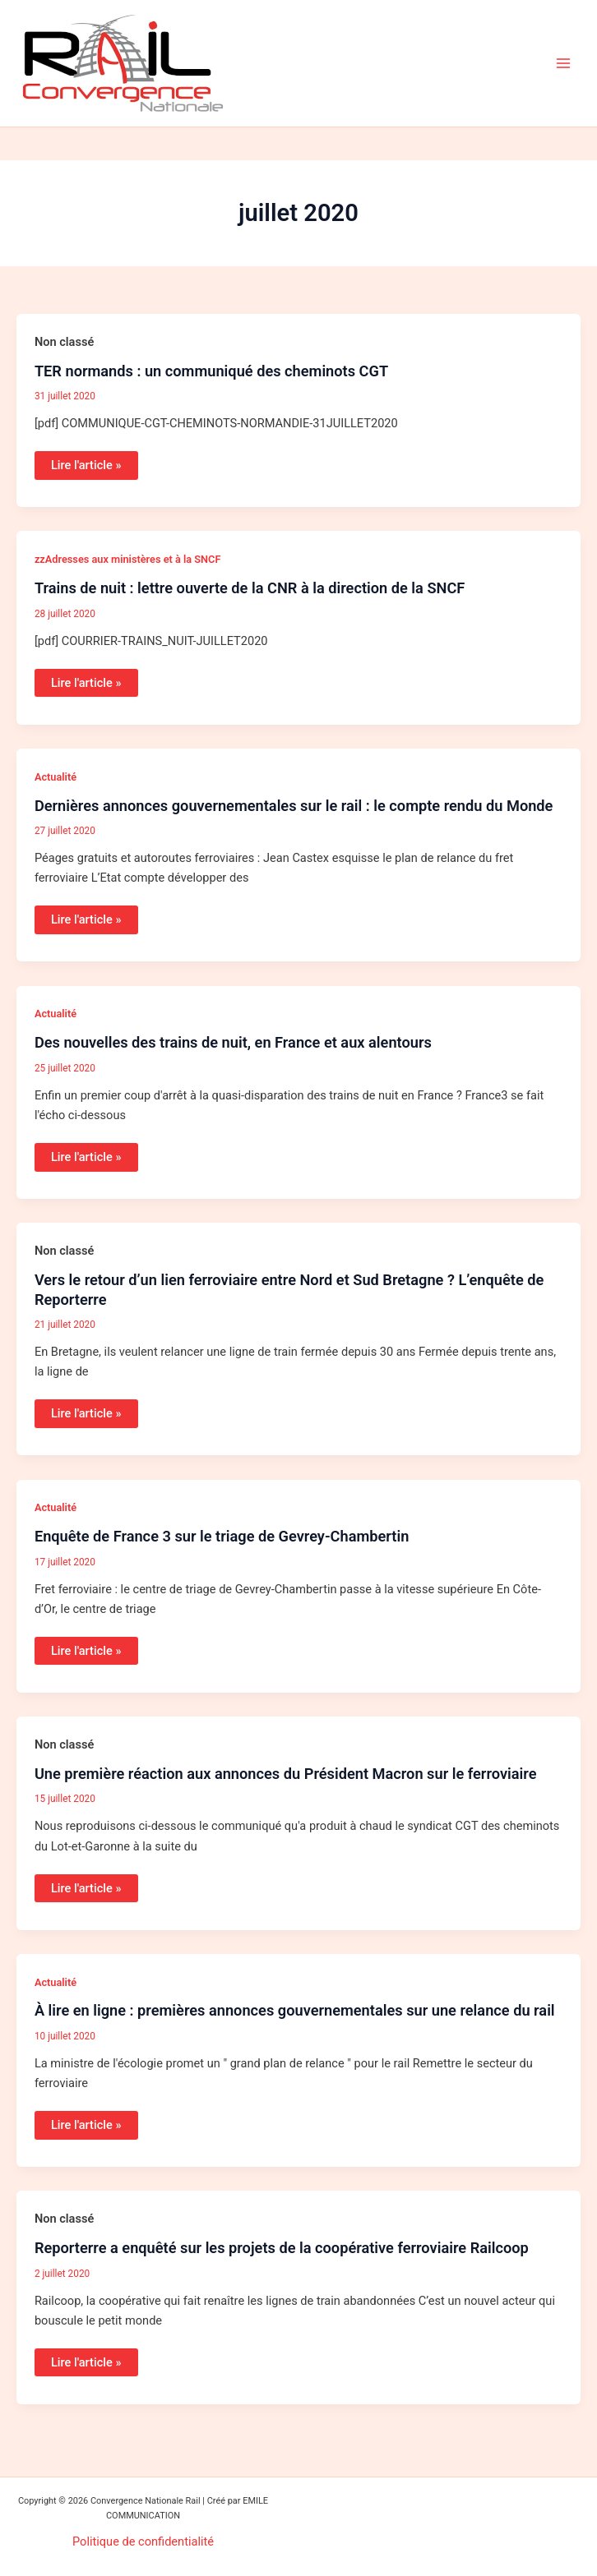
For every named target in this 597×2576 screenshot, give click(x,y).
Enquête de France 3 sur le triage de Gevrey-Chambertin (222, 1536)
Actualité (55, 777)
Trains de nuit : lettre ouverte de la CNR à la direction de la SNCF (250, 588)
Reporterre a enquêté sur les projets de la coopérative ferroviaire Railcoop (282, 2247)
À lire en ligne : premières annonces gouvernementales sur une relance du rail (295, 2010)
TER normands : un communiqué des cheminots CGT (211, 371)
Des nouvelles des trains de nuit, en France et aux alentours (233, 1042)
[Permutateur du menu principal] (563, 63)
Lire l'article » (86, 461)
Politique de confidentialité (143, 2541)
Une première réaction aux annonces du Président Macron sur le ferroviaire (286, 1773)
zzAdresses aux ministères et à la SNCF (128, 559)
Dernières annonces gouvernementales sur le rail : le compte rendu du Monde (294, 805)
